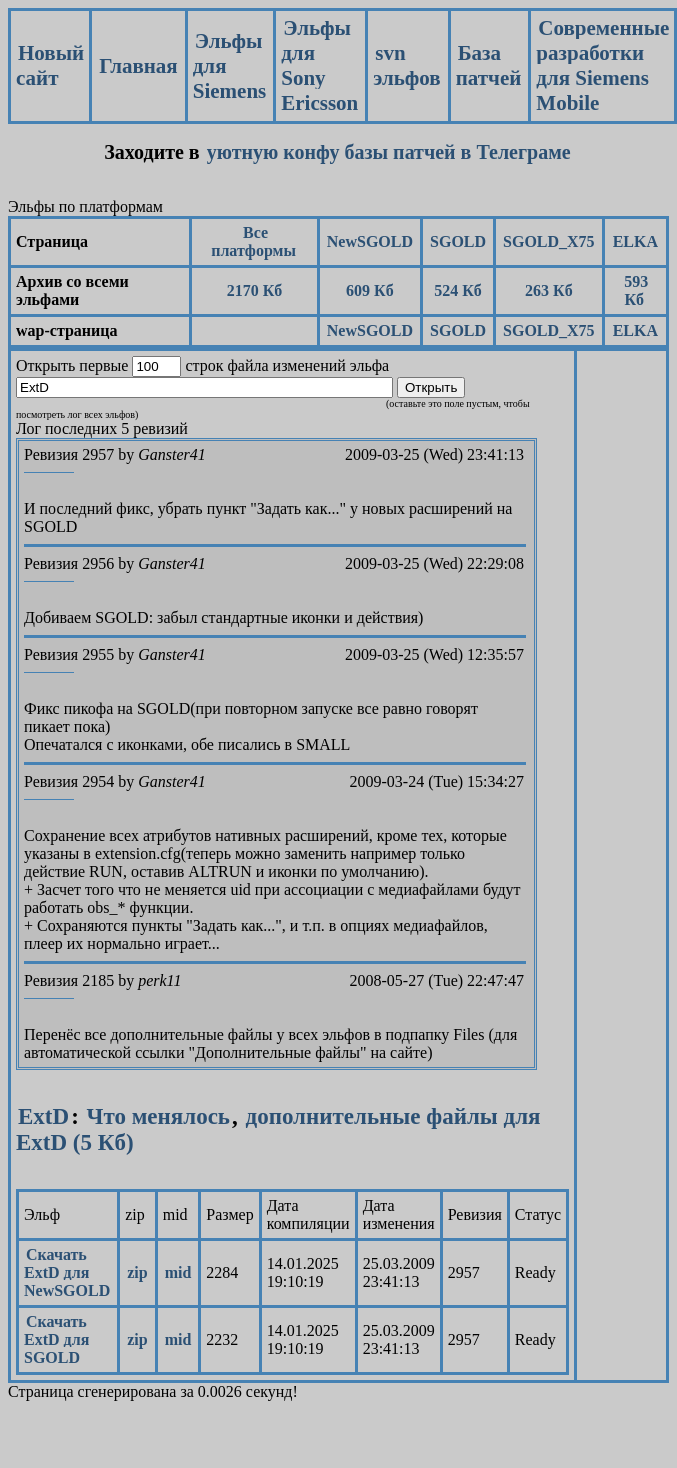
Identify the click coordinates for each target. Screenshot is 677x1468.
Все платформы (253, 241)
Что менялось (158, 1116)
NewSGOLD (370, 241)
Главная (138, 66)
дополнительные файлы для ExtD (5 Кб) (278, 1129)
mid (178, 1272)
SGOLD (458, 241)
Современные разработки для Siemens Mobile (602, 65)
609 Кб (370, 290)
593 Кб (636, 290)
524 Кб (458, 290)
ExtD (43, 1116)
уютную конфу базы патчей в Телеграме (389, 152)
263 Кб (549, 290)
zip (137, 1272)
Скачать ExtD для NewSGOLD (67, 1272)
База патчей (489, 65)
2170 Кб (255, 290)
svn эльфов (406, 65)
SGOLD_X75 (549, 241)
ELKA (635, 241)
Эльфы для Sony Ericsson (319, 65)
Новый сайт (50, 65)
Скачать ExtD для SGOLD (56, 1339)
